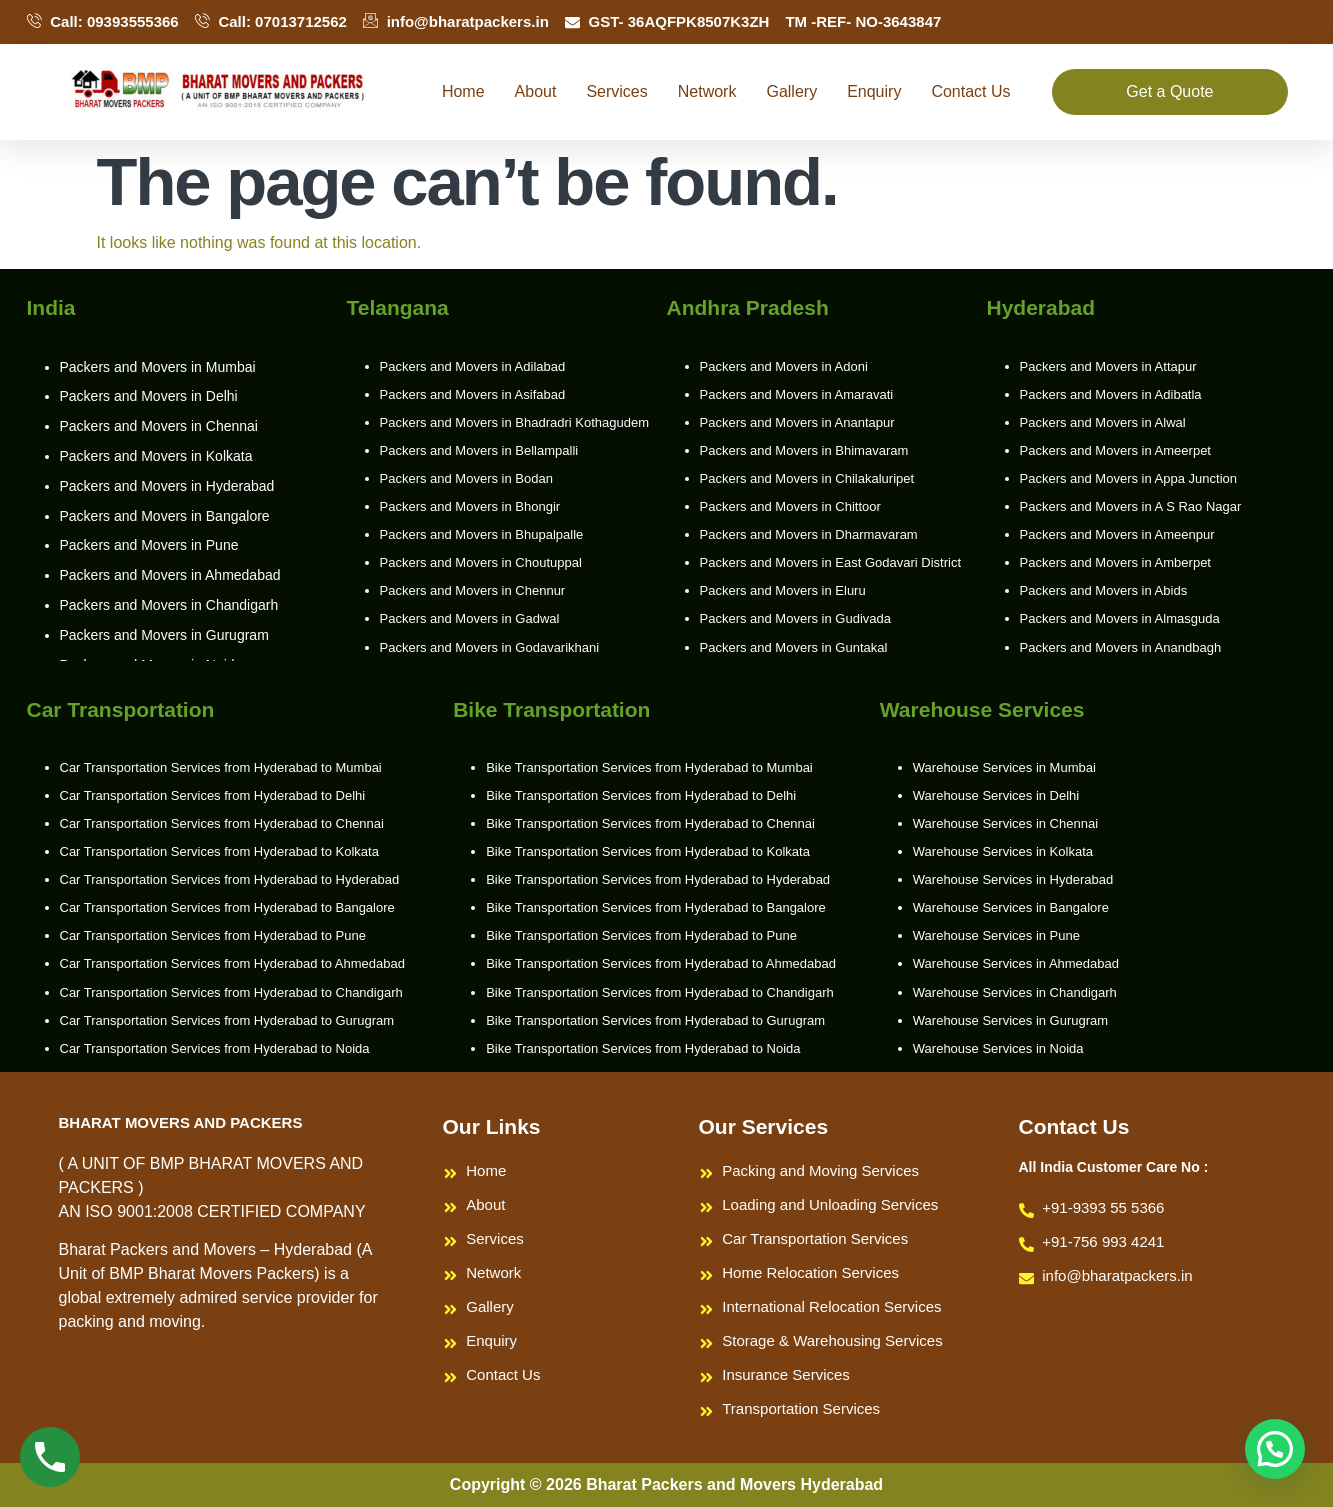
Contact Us (970, 91)
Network (707, 91)
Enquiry (874, 91)
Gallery (791, 91)
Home (463, 91)
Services (616, 91)
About (536, 91)
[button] (1275, 1449)
